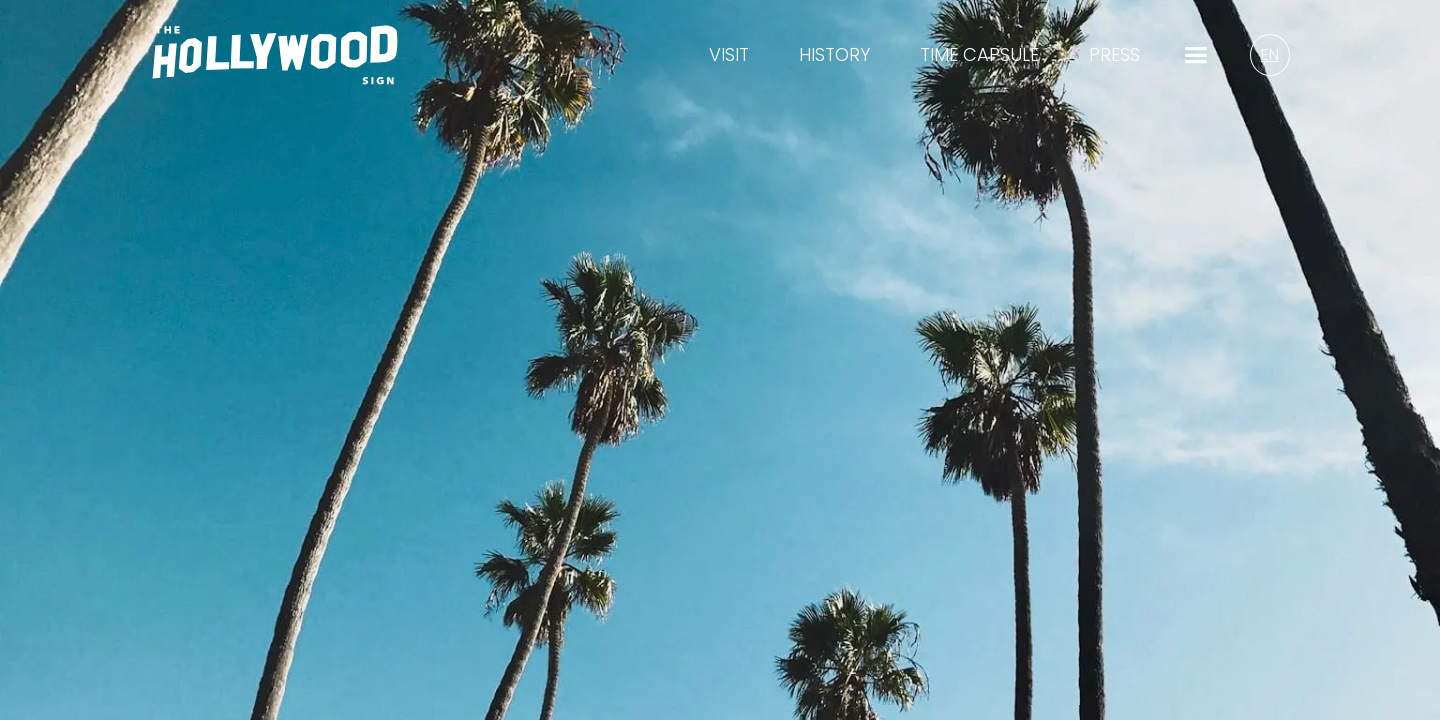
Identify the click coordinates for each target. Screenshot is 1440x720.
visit (729, 55)
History (834, 55)
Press (1114, 55)
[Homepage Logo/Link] (275, 67)
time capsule (979, 55)
